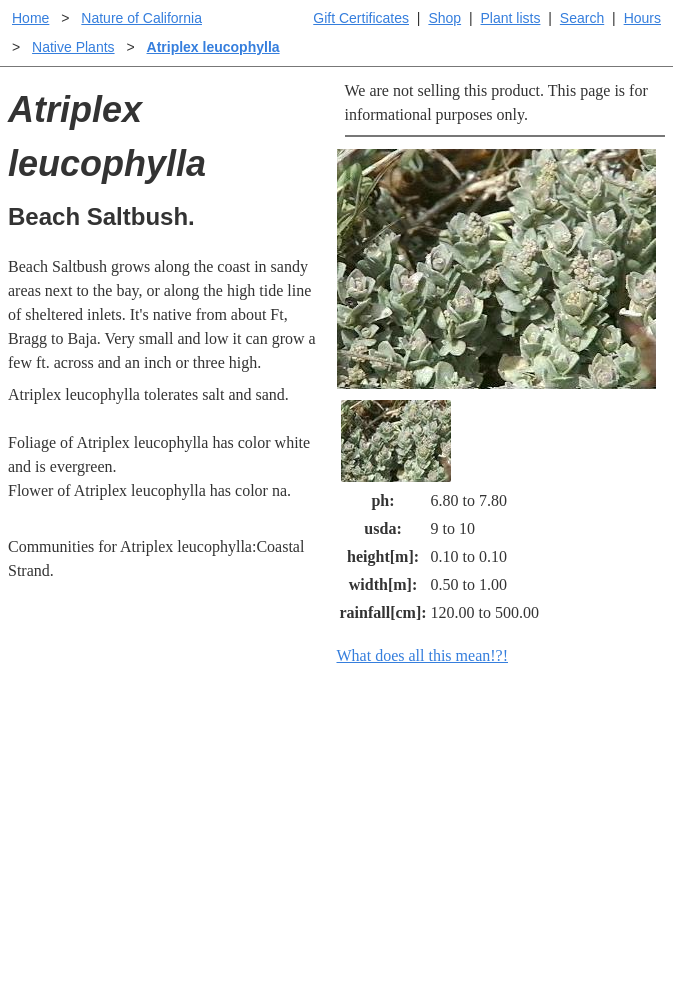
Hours (642, 18)
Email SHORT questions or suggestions (216, 931)
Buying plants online (407, 790)
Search (582, 18)
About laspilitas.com (571, 846)
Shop (444, 18)
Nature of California (141, 18)
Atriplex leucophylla (213, 47)
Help (356, 758)
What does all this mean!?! (423, 655)
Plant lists (511, 18)
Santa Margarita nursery (582, 814)
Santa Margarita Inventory (556, 770)
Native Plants (73, 47)
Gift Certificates (361, 18)
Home (30, 18)
